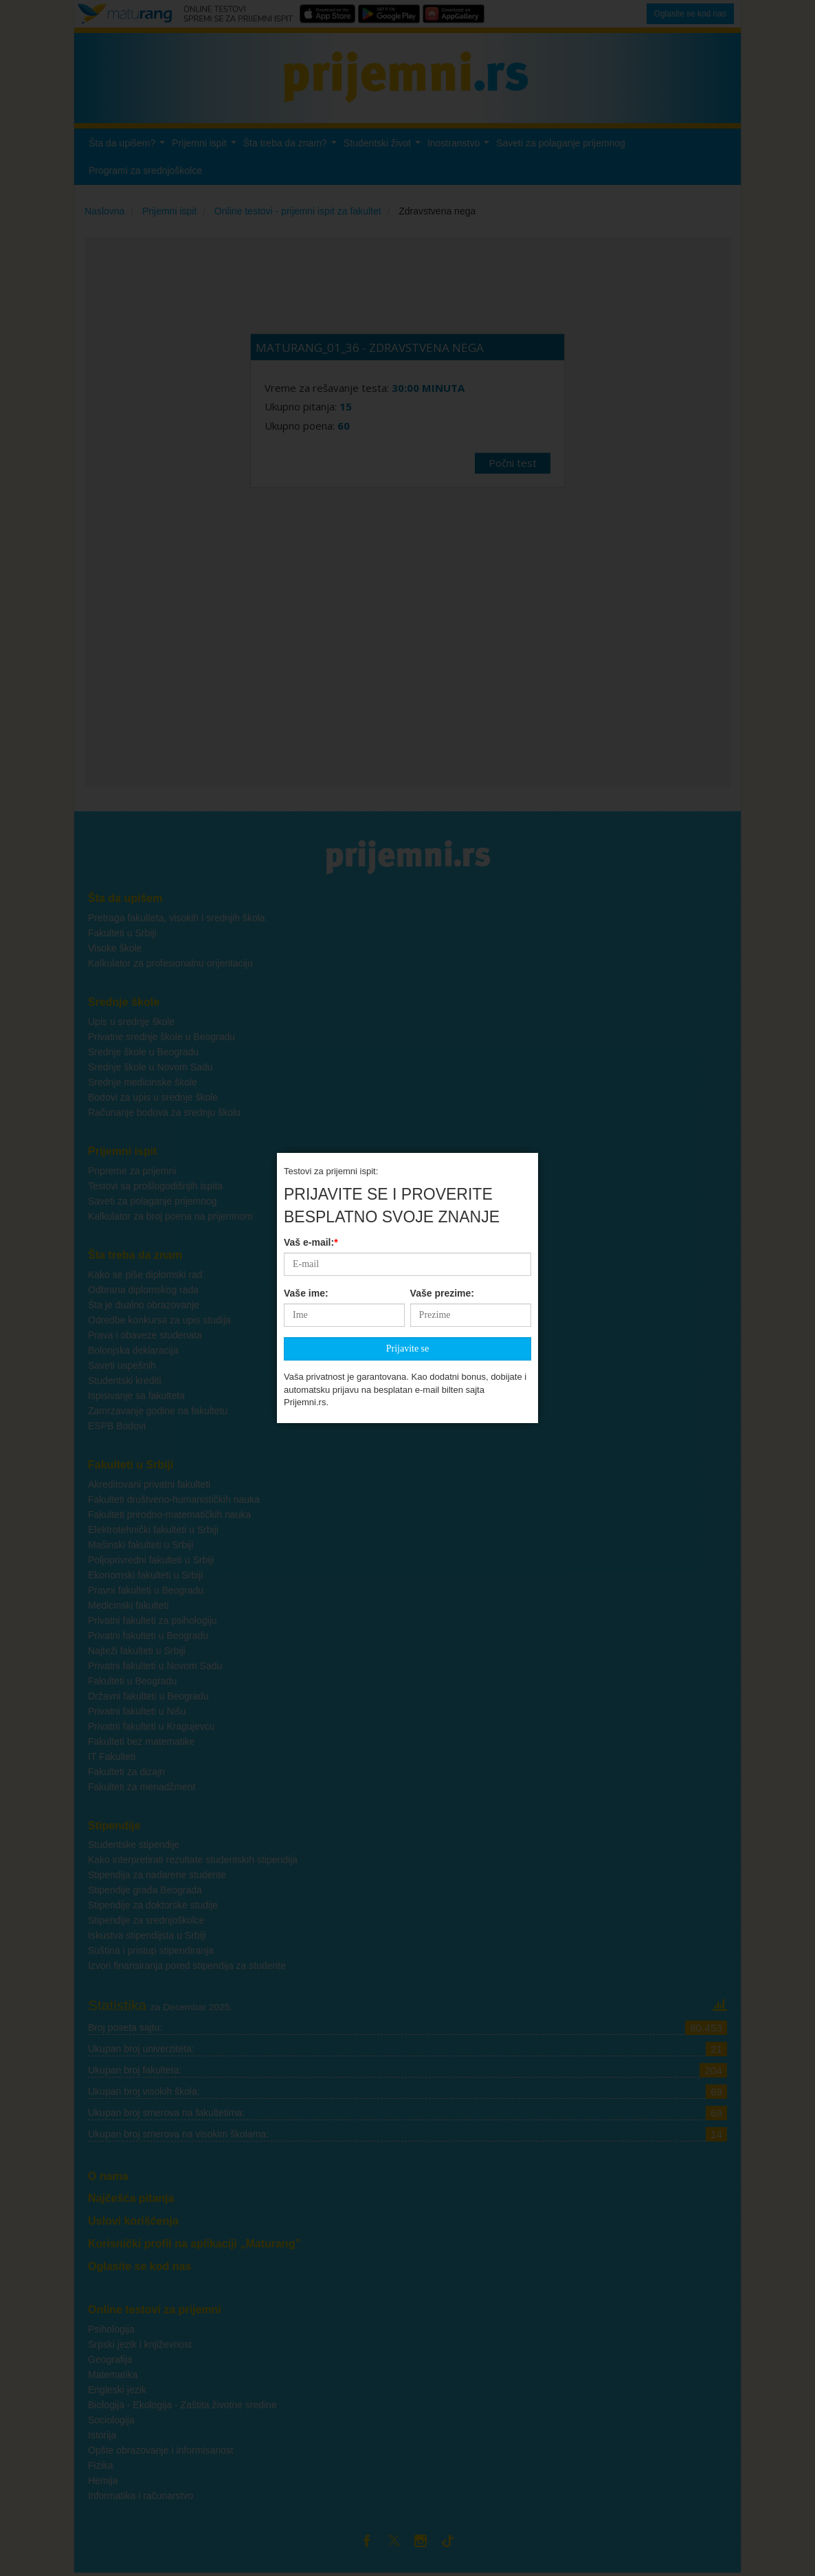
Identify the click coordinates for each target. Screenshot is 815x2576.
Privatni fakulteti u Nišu (137, 1711)
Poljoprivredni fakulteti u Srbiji (151, 1560)
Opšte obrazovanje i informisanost (161, 2450)
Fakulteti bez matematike (141, 1741)
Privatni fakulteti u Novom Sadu (155, 1666)
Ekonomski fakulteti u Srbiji (145, 1575)
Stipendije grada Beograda (145, 1890)
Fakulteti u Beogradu (132, 1681)
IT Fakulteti (111, 1756)
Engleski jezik (117, 2390)
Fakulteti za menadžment (141, 1787)
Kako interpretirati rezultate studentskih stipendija (193, 1860)
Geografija (110, 2359)
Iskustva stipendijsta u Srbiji (147, 1935)
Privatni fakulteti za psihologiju (152, 1620)
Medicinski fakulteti (128, 1605)
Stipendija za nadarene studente (157, 1875)
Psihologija (111, 2329)
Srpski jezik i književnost (140, 2344)
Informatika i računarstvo (140, 2495)
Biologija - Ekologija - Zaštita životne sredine (182, 2405)
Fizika (100, 2465)
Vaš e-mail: (311, 721)
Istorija (102, 2435)
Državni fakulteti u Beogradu (148, 1696)
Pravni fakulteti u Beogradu (145, 1590)
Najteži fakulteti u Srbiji (137, 1651)
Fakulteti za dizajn (126, 1772)
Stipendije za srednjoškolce (146, 1920)
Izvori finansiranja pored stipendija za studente (187, 1965)
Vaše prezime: (442, 772)
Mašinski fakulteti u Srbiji (140, 1545)
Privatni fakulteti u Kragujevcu (151, 1726)
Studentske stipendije (133, 1844)
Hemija (103, 2480)
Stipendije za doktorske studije (153, 1905)
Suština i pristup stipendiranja (151, 1950)
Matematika (112, 2374)
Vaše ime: (306, 772)
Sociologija (111, 2420)
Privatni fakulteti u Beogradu (148, 1635)
